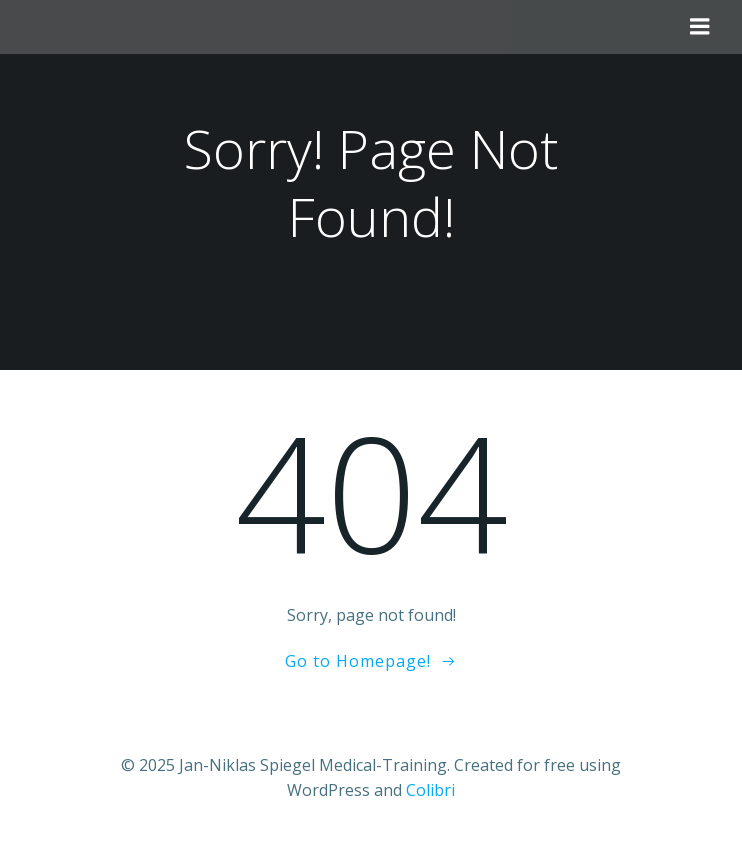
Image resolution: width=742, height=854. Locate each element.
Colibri (430, 790)
